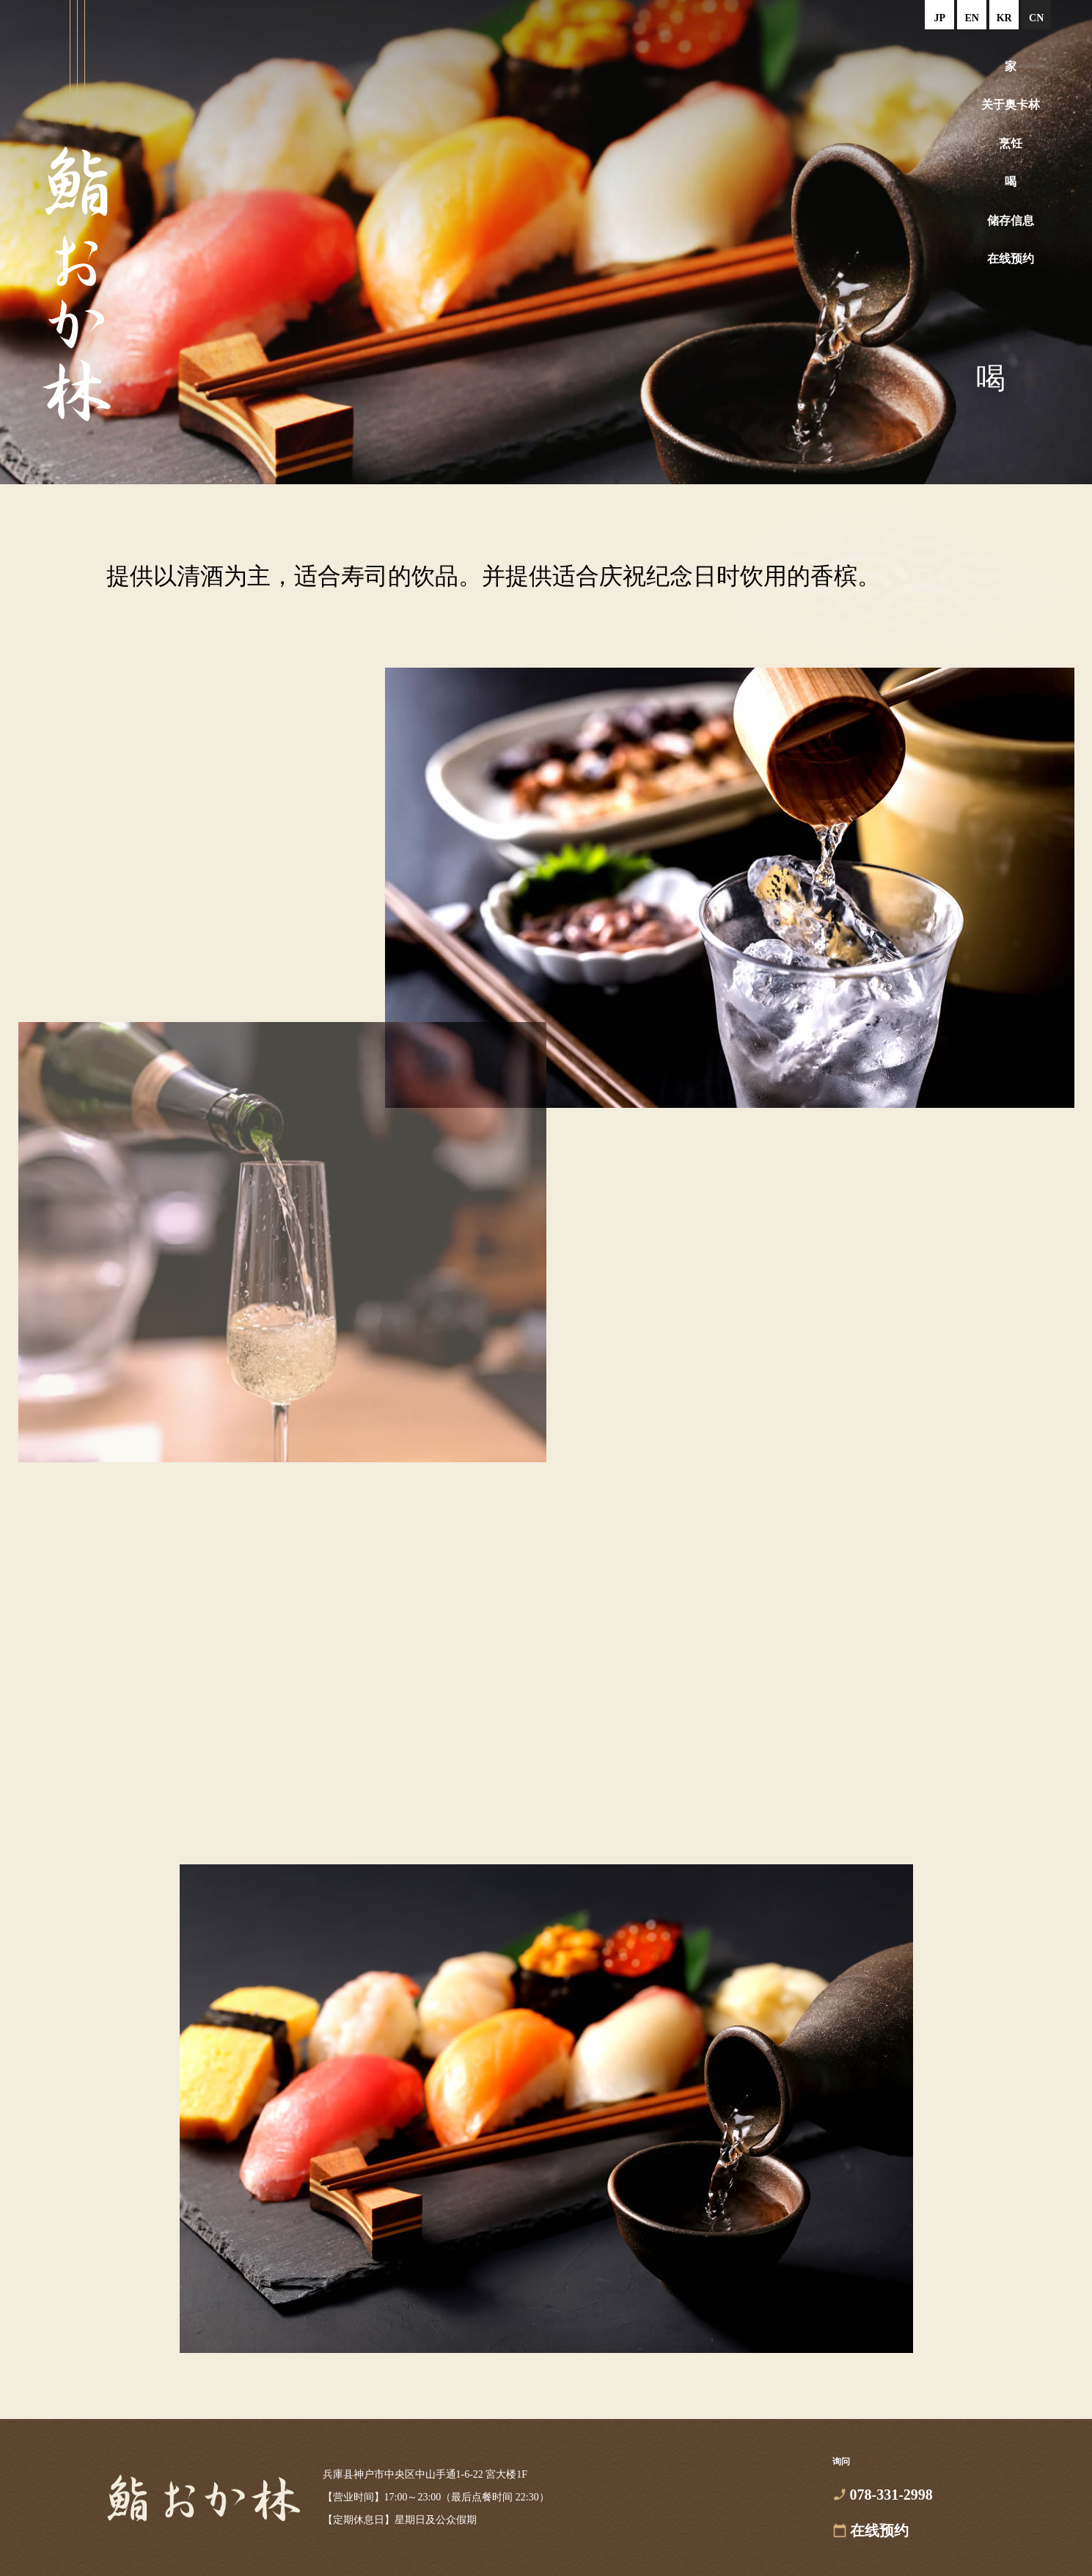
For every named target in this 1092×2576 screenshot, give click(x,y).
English (971, 14)
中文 (1036, 14)
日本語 (939, 14)
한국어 (1004, 14)
